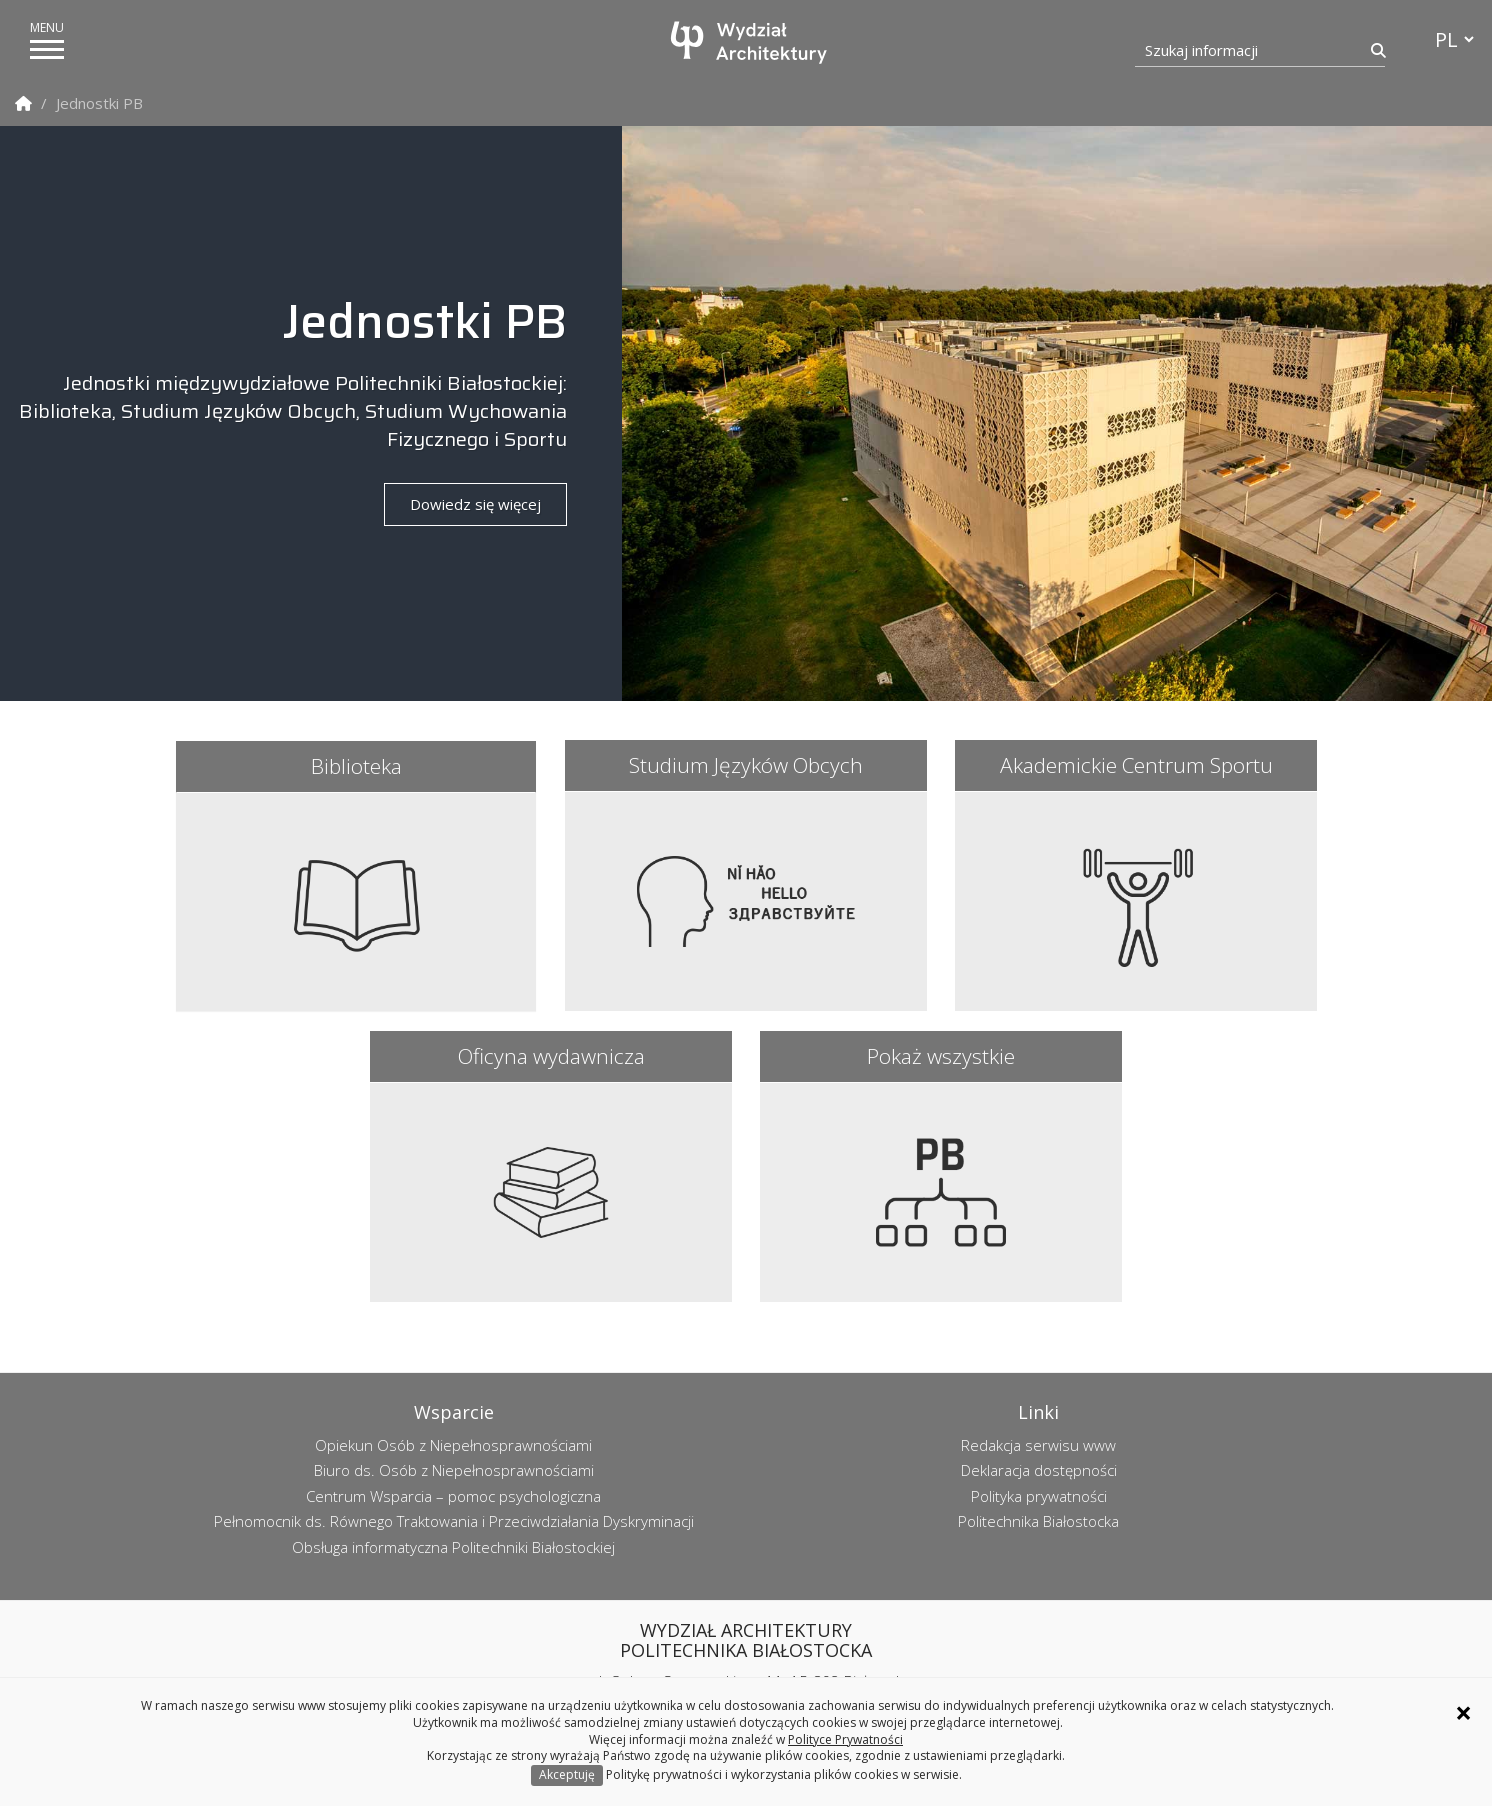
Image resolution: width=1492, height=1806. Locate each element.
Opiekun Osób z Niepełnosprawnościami (453, 1445)
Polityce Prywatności (845, 1739)
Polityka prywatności (1039, 1496)
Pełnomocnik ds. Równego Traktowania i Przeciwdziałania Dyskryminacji (454, 1521)
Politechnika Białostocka (1038, 1521)
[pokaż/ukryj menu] (47, 49)
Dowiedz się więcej (475, 504)
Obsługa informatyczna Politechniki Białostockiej (453, 1547)
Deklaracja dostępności (1039, 1470)
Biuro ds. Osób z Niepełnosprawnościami (454, 1470)
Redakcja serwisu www (1038, 1445)
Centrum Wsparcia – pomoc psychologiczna (453, 1496)
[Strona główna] (751, 42)
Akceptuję (567, 1774)
